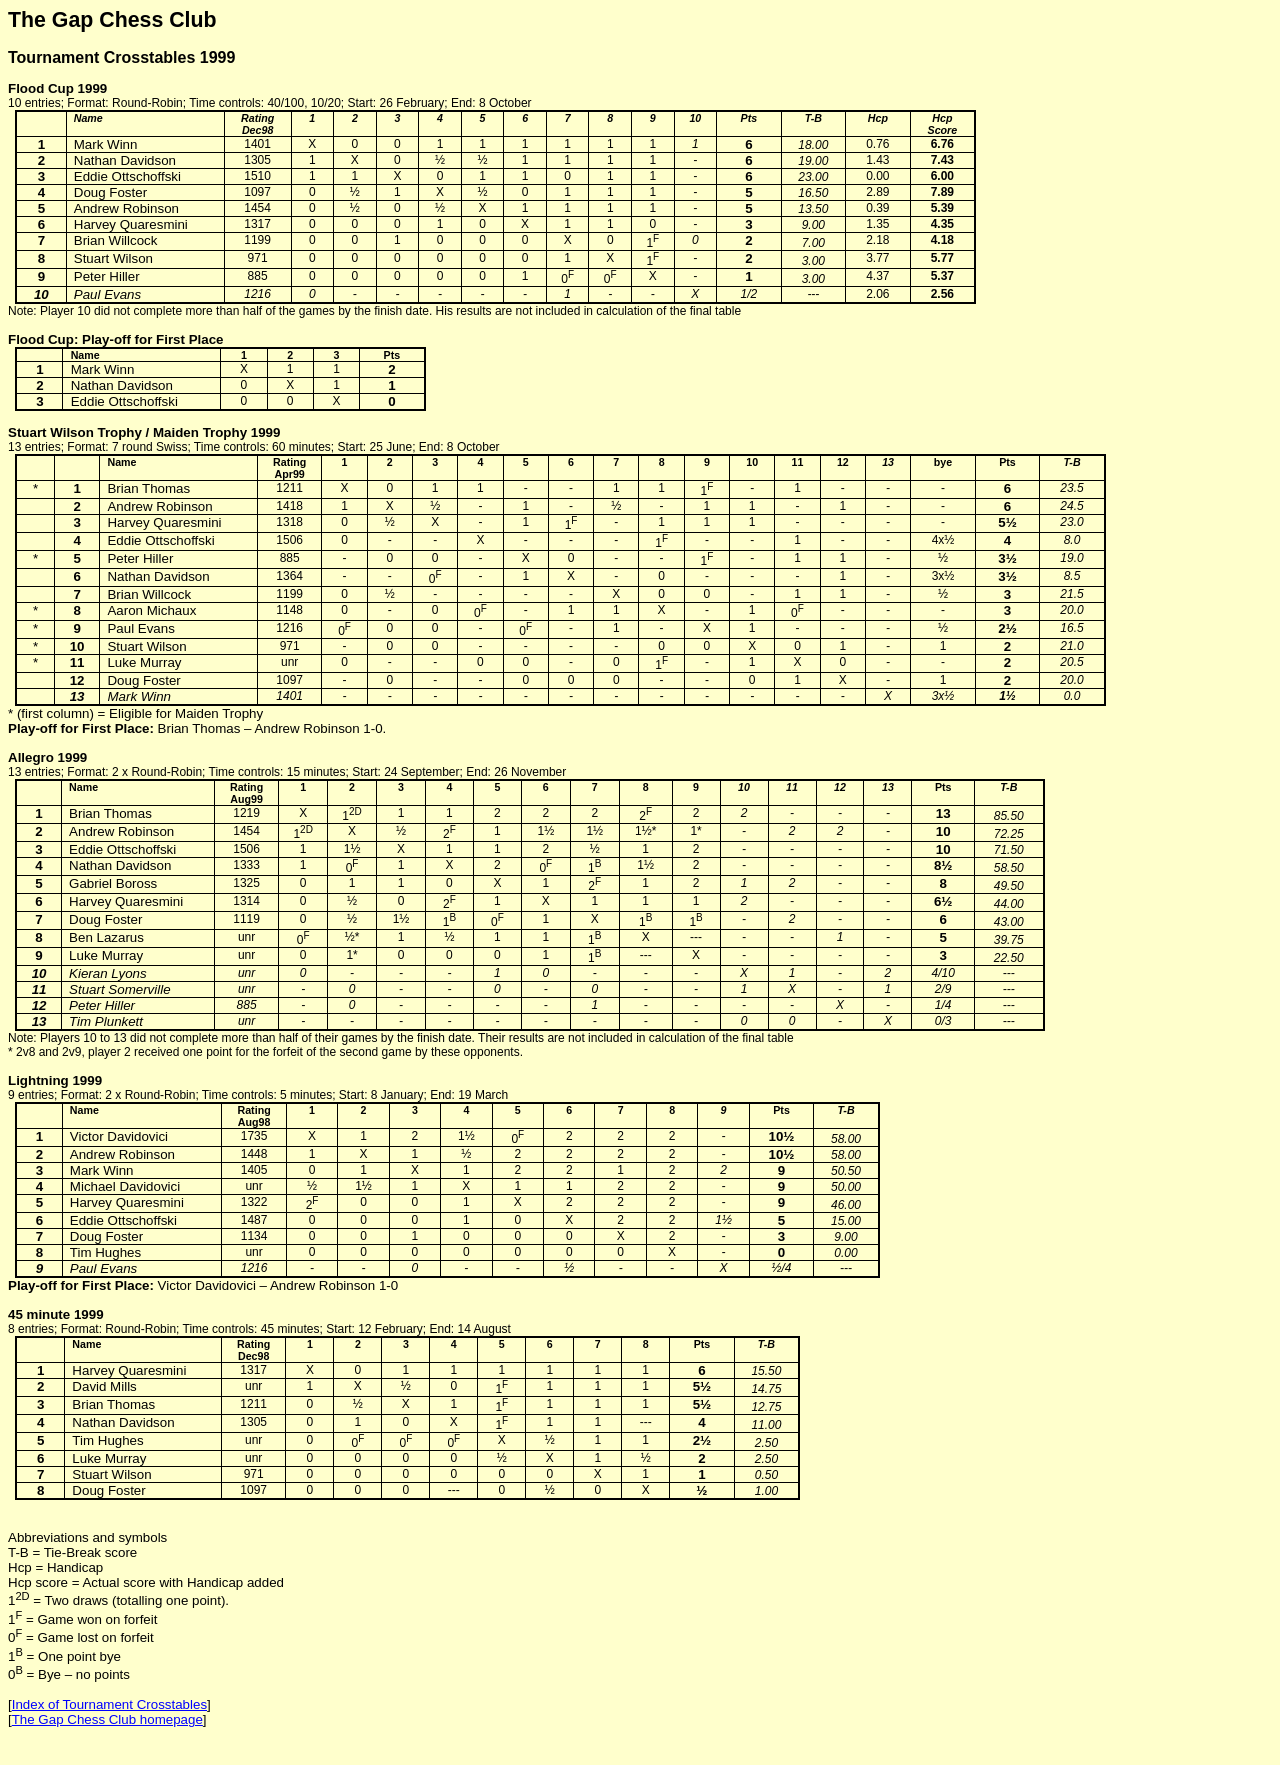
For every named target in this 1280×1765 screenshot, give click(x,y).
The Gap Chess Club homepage (107, 1719)
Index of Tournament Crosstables (109, 1704)
